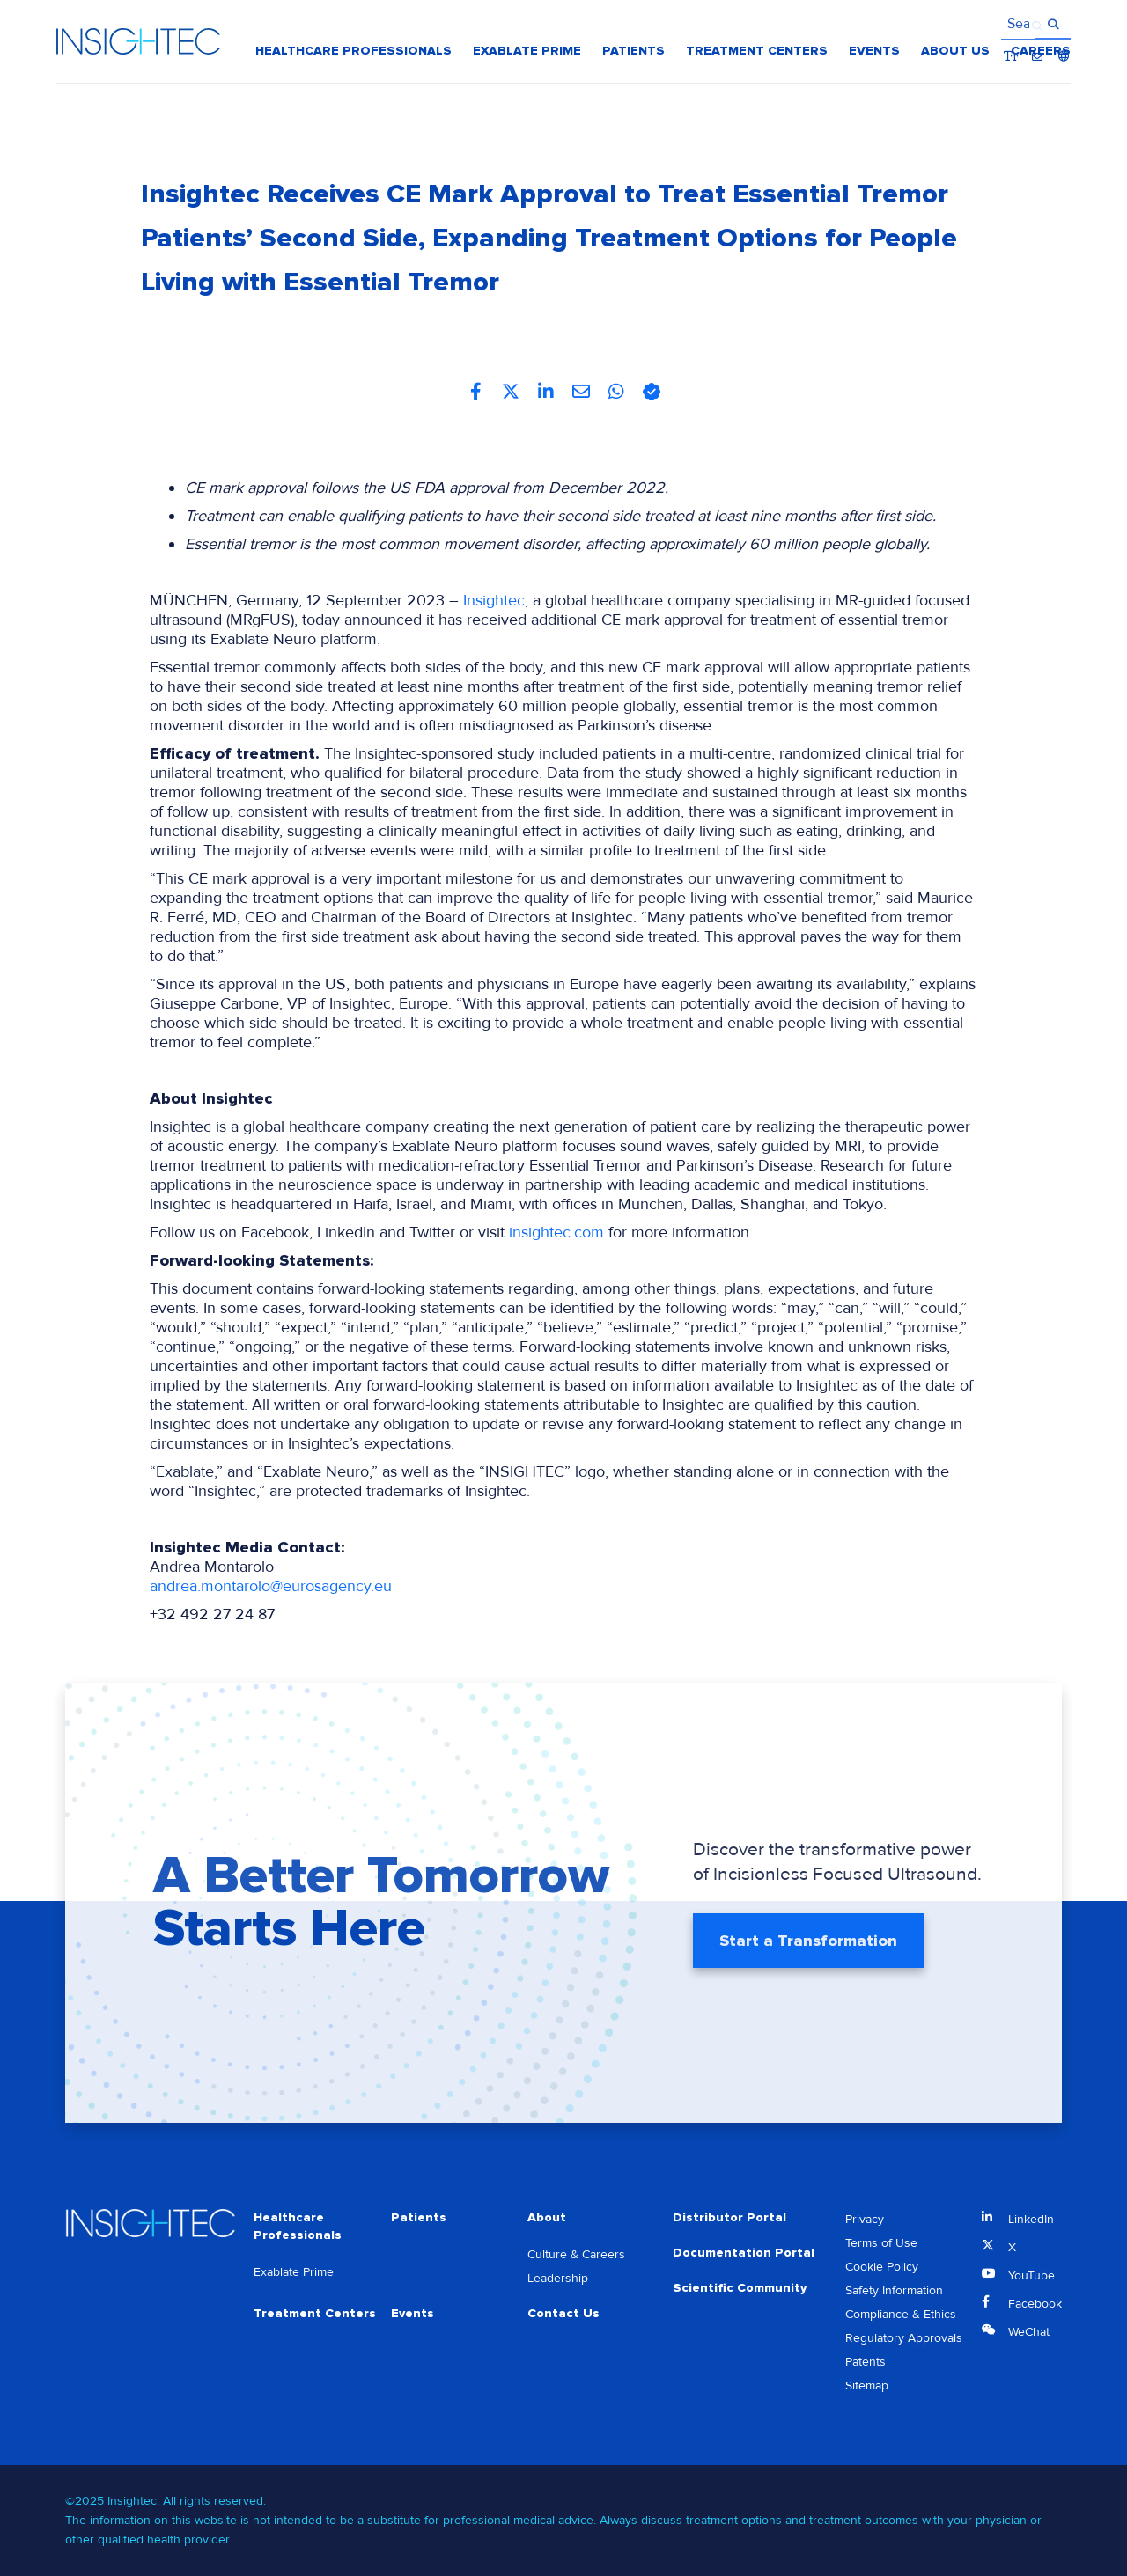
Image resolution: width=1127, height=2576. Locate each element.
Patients (418, 2217)
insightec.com (556, 1232)
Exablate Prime (294, 2271)
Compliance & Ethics (900, 2314)
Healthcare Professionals (298, 2226)
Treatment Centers (315, 2313)
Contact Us (563, 2313)
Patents (865, 2361)
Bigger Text (1011, 25)
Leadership (557, 2278)
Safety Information (894, 2290)
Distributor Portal (729, 2217)
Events (412, 2313)
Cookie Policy (881, 2266)
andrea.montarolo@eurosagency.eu (271, 1586)
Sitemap (866, 2385)
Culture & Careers (576, 2254)
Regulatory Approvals (903, 2337)
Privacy (864, 2219)
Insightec (494, 600)
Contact (1037, 25)
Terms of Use (881, 2242)
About (546, 2217)
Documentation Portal (743, 2252)
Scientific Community (740, 2287)
